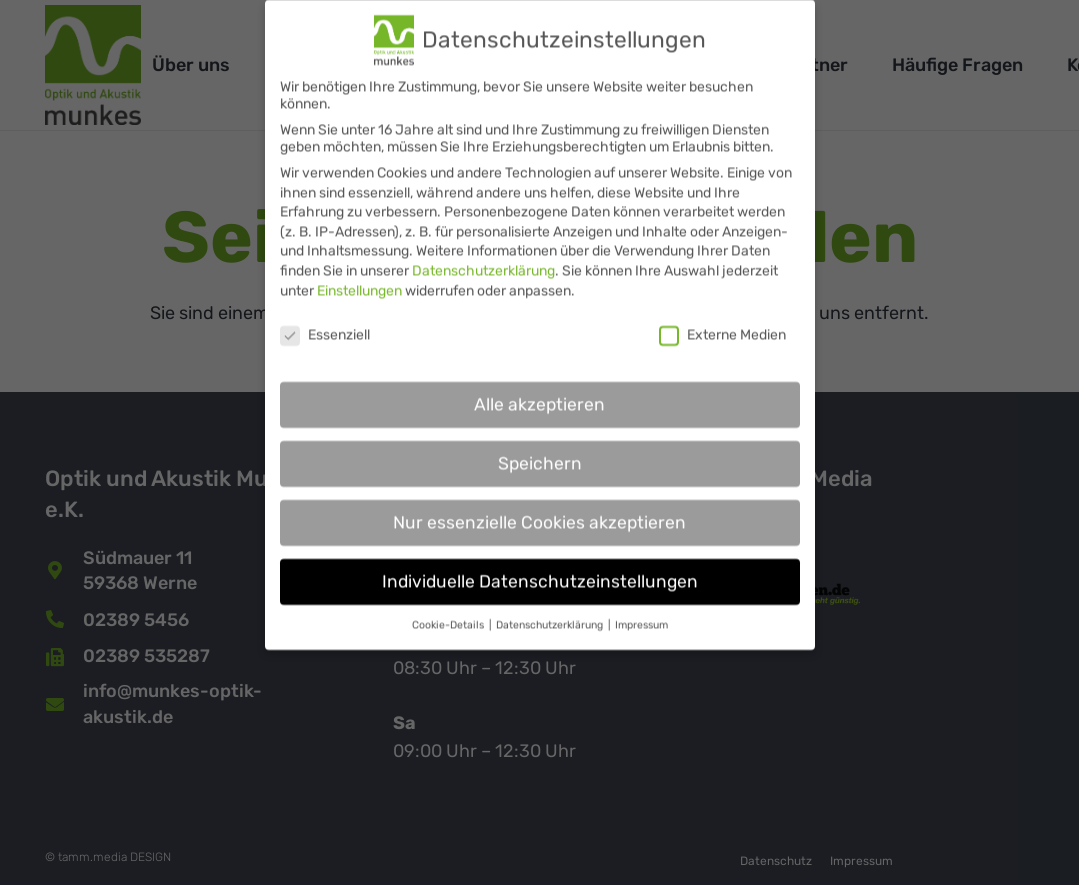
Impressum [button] (641, 611)
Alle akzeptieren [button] (539, 391)
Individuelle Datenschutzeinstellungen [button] (540, 568)
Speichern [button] (540, 450)
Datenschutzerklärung (483, 257)
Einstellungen (359, 276)
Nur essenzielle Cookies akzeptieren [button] (539, 509)
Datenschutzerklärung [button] (551, 611)
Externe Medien (722, 321)
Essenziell (325, 321)
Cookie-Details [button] (449, 611)
